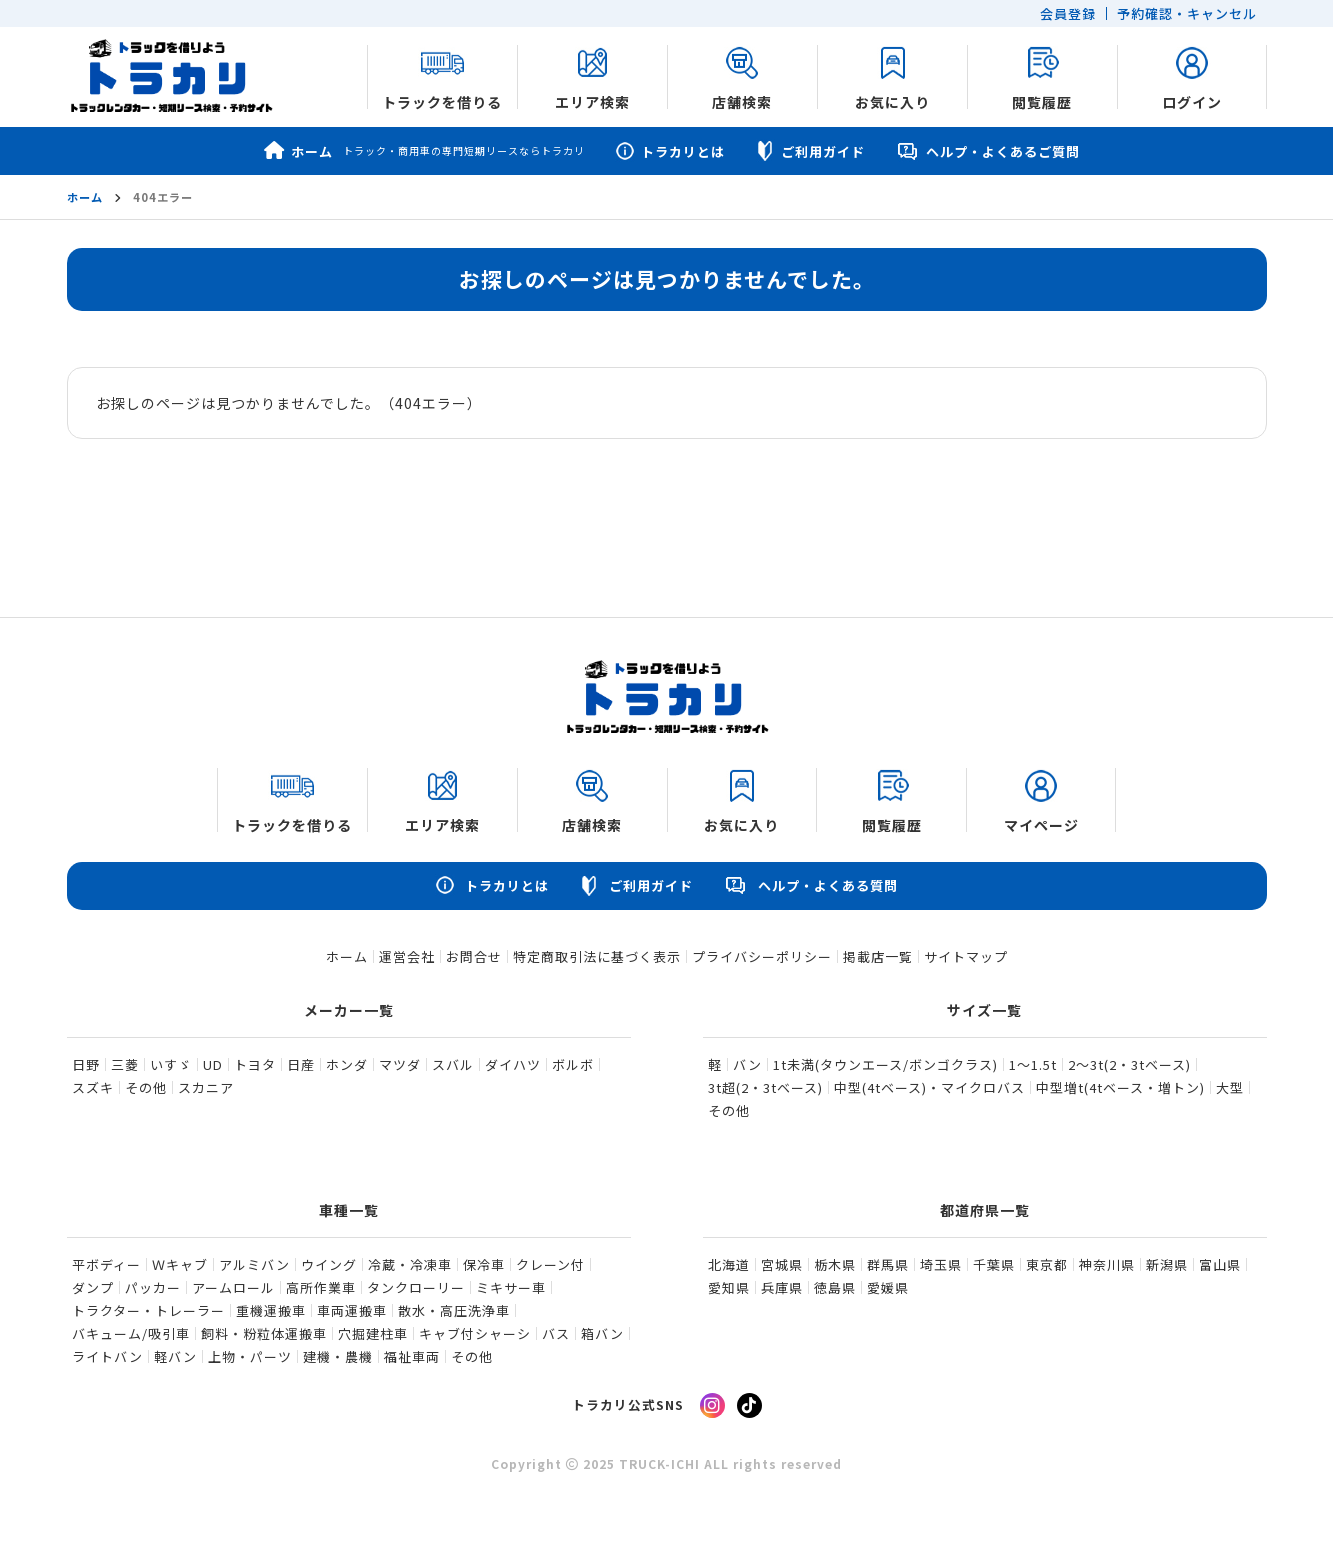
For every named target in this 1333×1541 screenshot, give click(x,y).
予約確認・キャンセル (1187, 13)
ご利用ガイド (810, 151)
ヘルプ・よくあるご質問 (987, 151)
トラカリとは (670, 151)
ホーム (424, 151)
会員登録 (1068, 13)
